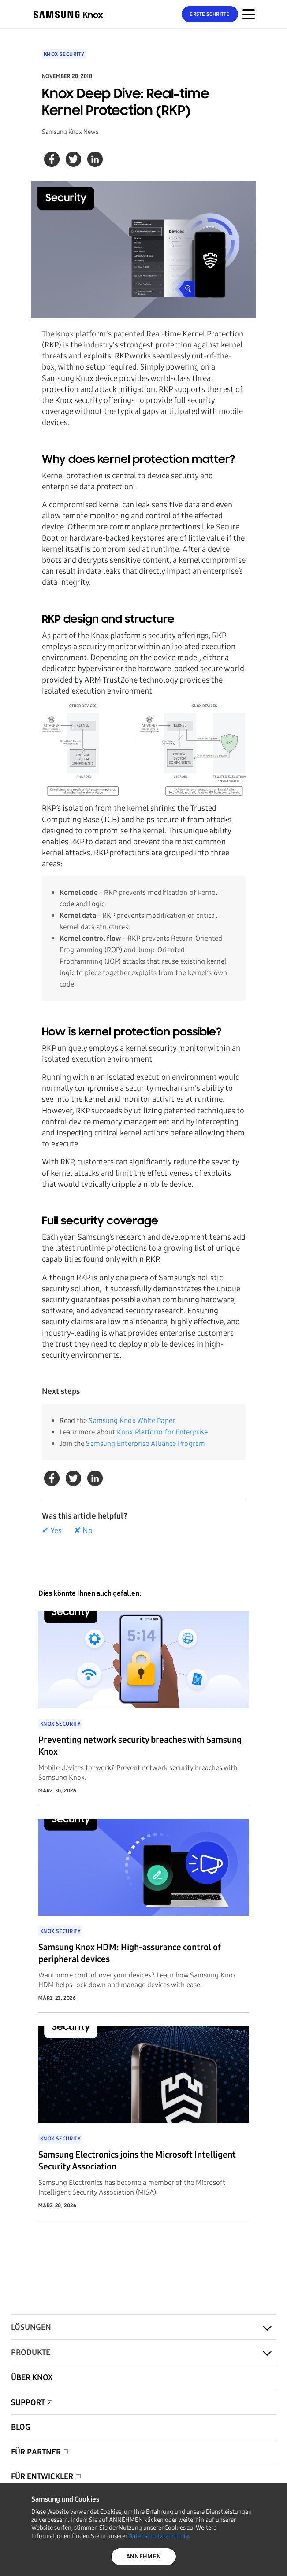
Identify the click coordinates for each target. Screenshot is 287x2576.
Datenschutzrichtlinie (158, 2536)
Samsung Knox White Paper (132, 1420)
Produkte (30, 2352)
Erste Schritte (209, 14)
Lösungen (31, 2327)
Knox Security (64, 54)
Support (28, 2402)
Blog (20, 2427)
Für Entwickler (42, 2476)
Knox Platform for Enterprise (162, 1432)
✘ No (83, 1530)
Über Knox (32, 2377)
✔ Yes (52, 1530)
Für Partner (36, 2452)
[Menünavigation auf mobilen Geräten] (249, 14)
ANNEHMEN (143, 2556)
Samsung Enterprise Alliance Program (145, 1443)
